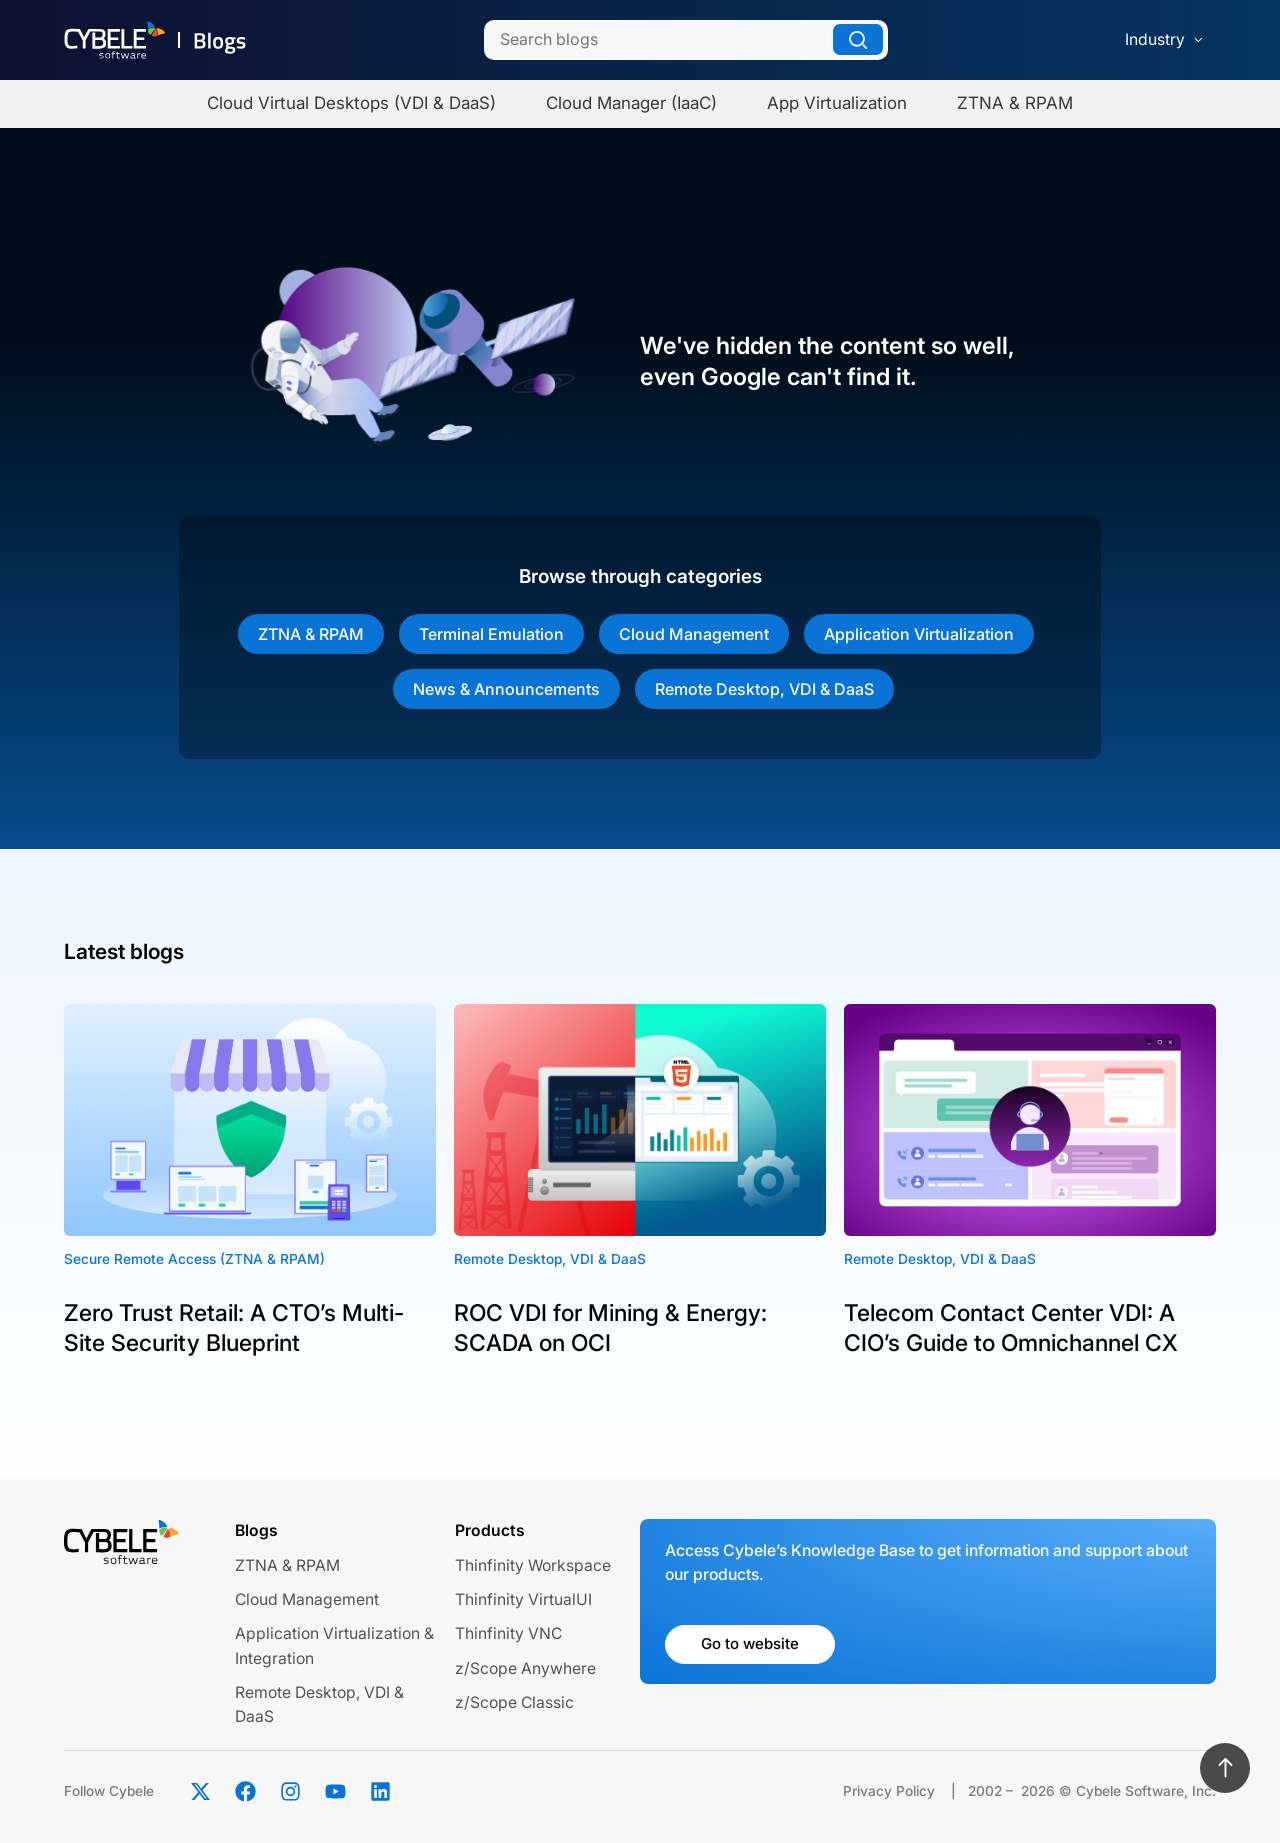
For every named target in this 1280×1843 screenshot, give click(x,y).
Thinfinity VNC (508, 1633)
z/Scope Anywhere (525, 1668)
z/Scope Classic (514, 1702)
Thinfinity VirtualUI (523, 1599)
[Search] (685, 40)
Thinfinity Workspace (533, 1565)
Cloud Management (694, 634)
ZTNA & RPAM (311, 634)
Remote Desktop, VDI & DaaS (764, 689)
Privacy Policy (889, 1791)
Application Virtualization (919, 634)
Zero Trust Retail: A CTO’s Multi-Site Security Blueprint (234, 1328)
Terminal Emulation (491, 634)
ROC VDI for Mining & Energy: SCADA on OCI (610, 1328)
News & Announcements (506, 689)
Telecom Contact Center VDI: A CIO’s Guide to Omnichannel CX (1011, 1328)
